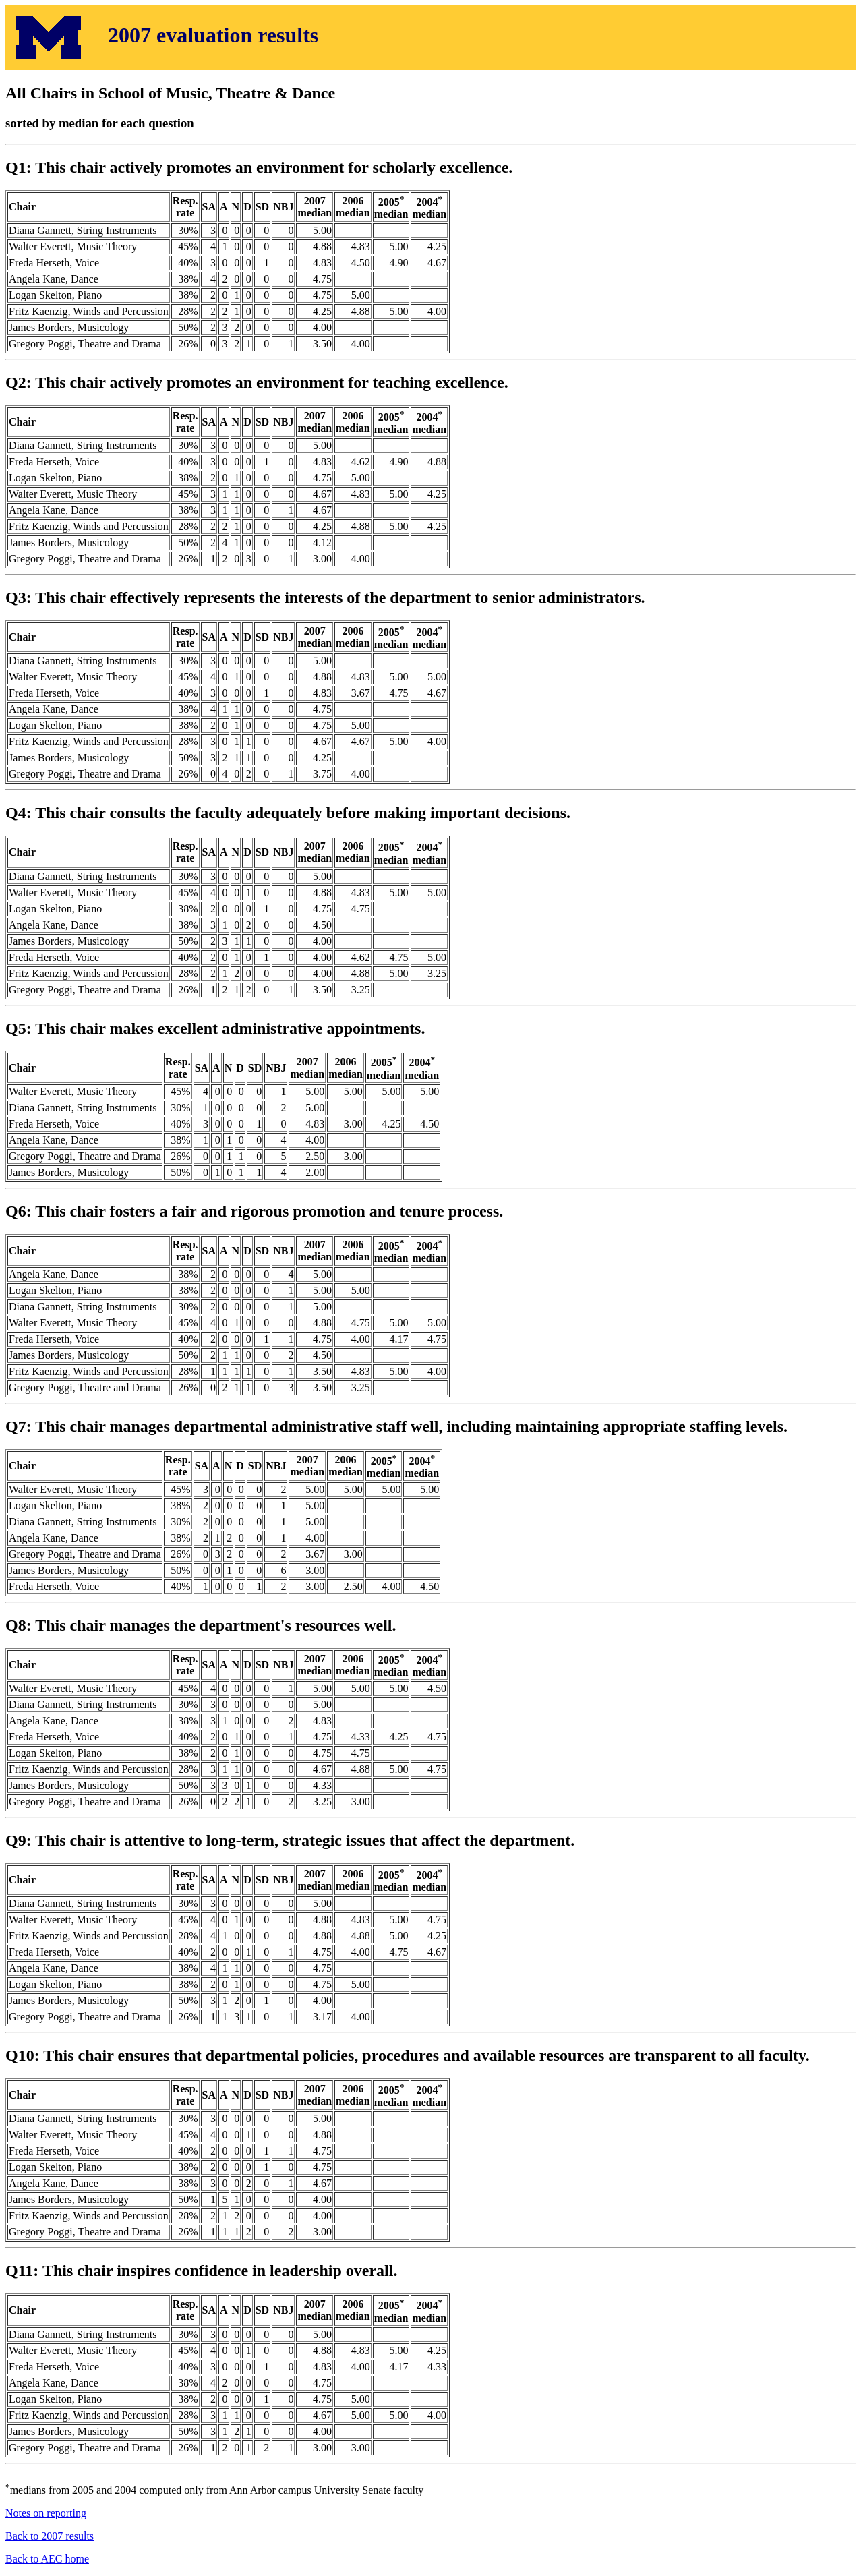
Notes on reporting (45, 2513)
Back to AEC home (47, 2559)
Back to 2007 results (49, 2536)
